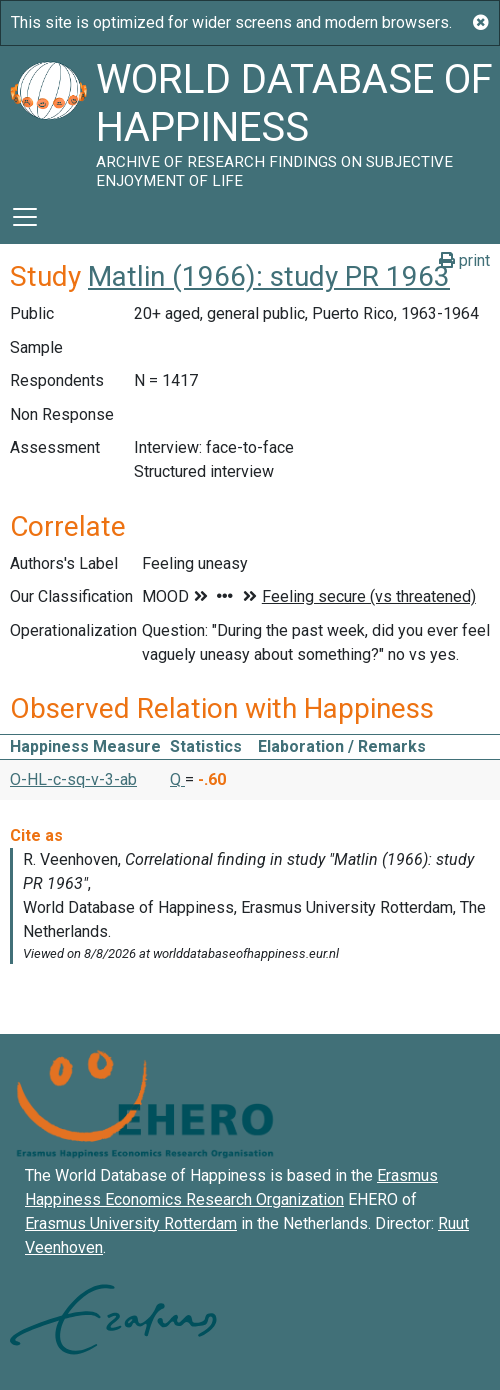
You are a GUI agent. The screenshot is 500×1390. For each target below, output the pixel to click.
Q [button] (177, 779)
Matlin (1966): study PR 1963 (269, 276)
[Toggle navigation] (25, 217)
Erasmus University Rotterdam (131, 1223)
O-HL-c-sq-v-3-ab (73, 779)
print (464, 260)
